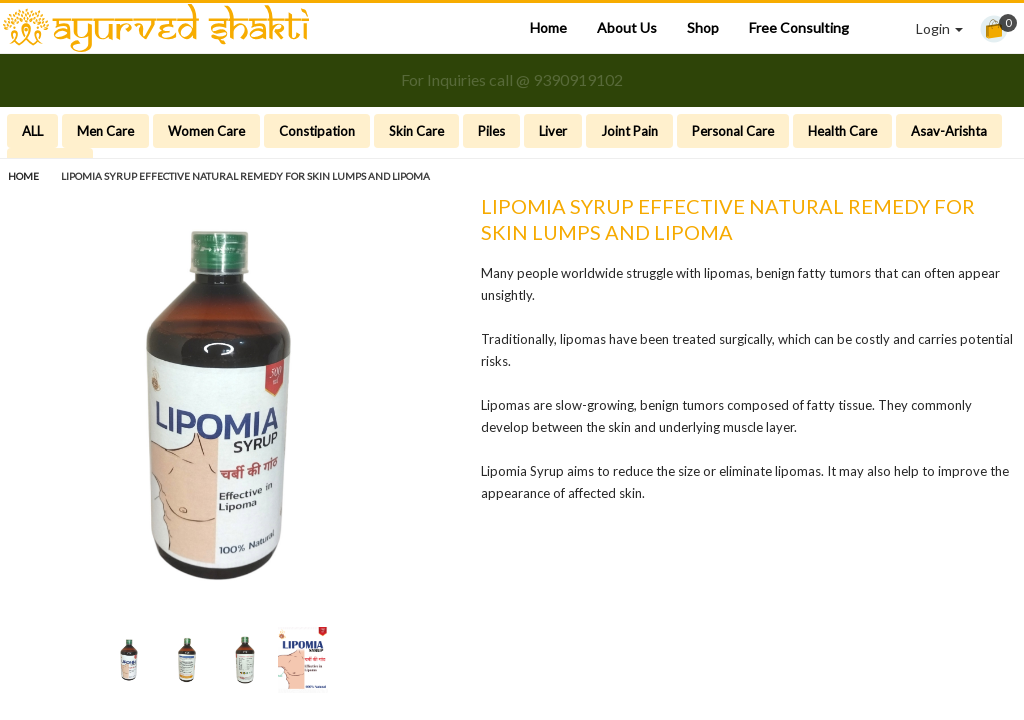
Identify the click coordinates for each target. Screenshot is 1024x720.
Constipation (317, 131)
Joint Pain (629, 131)
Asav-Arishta (949, 131)
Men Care (105, 131)
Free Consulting (799, 27)
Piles (491, 131)
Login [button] (939, 28)
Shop (703, 27)
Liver (553, 131)
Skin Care (416, 131)
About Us (627, 27)
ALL (32, 131)
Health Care (842, 131)
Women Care (206, 131)
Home (548, 27)
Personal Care (733, 131)
